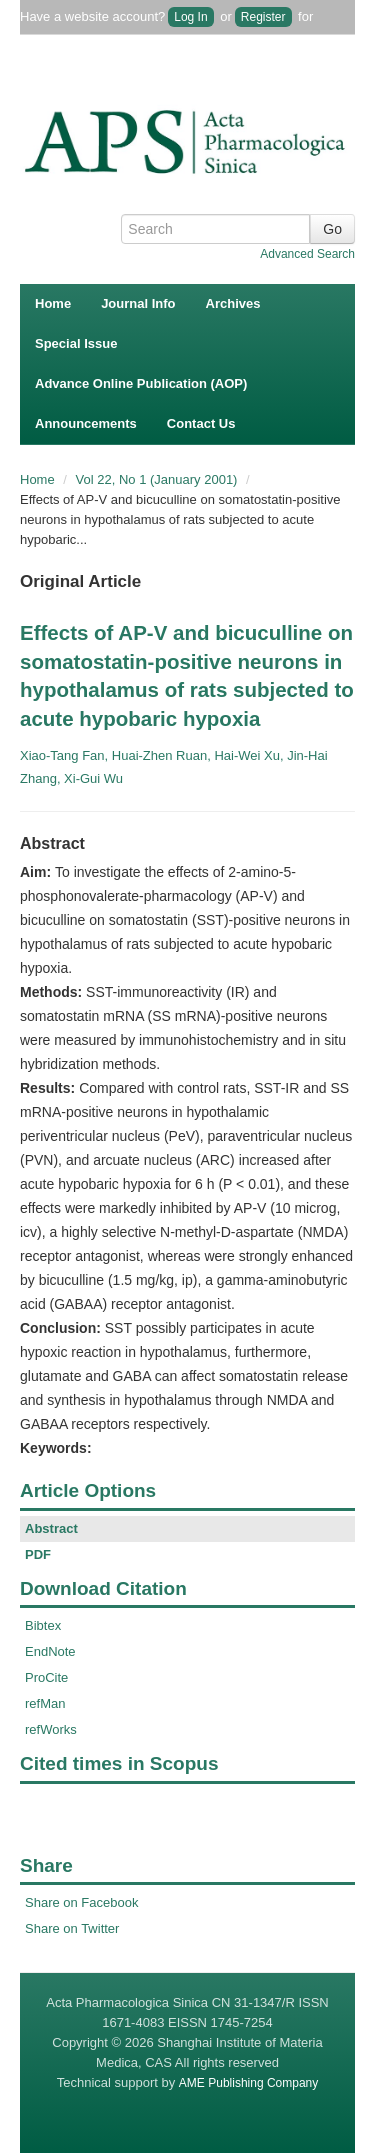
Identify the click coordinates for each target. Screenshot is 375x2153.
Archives (233, 303)
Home (53, 303)
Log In (190, 17)
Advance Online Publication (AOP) (141, 383)
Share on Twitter (72, 1928)
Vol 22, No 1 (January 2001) (159, 479)
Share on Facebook (81, 1902)
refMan (45, 1703)
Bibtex (43, 1625)
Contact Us (201, 423)
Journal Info (138, 303)
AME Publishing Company (248, 2083)
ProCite (46, 1677)
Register (263, 17)
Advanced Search (307, 254)
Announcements (86, 423)
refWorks (51, 1729)
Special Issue (76, 343)
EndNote (50, 1651)
